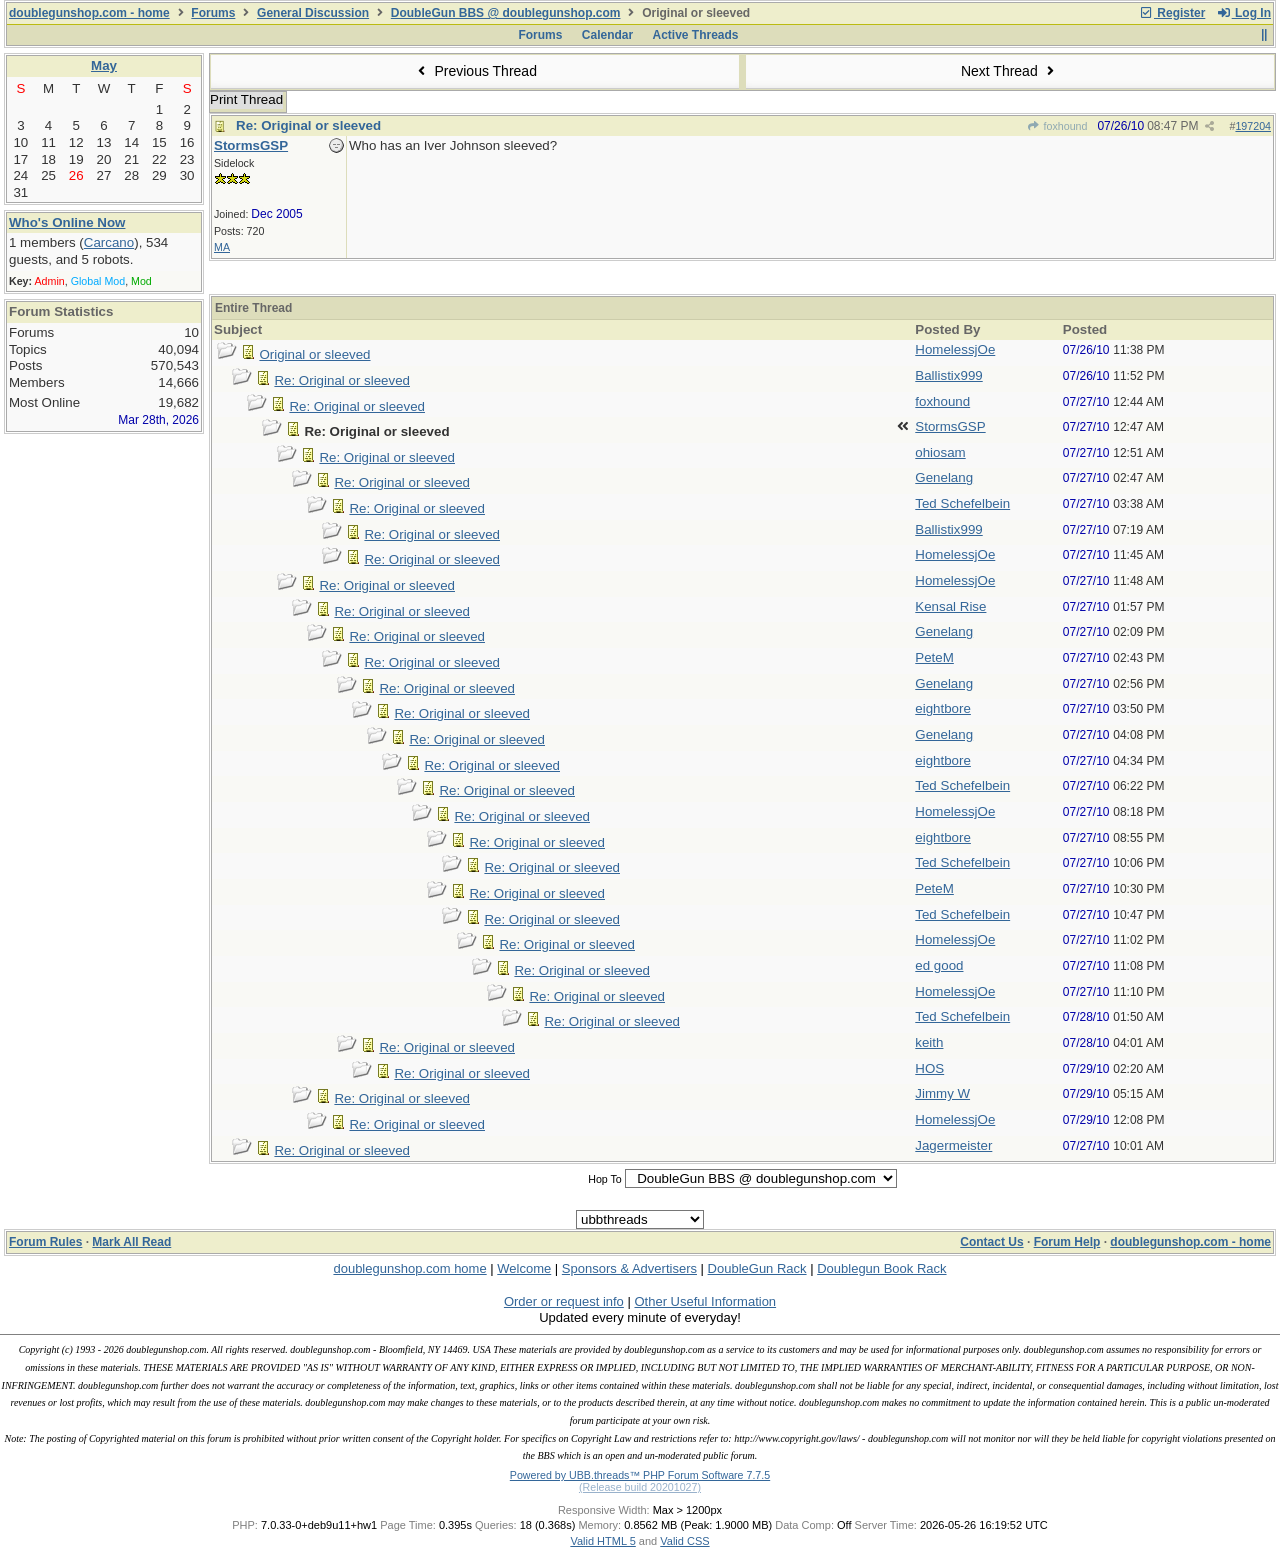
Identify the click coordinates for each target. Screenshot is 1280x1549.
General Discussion (313, 13)
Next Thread (1010, 71)
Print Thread (246, 99)
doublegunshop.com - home (89, 13)
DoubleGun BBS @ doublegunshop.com (506, 13)
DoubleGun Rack (757, 1268)
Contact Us (991, 1242)
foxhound (1057, 126)
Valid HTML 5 (602, 1541)
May (104, 65)
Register (1172, 13)
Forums (213, 13)
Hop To (605, 1179)
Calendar (607, 35)
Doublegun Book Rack (881, 1268)
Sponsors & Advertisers (629, 1268)
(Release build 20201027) (640, 1487)
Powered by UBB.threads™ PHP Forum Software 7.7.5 (640, 1475)
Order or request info (564, 1301)
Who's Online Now (67, 222)
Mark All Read (131, 1242)
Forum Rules (45, 1242)
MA (222, 247)
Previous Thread (475, 71)
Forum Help (1067, 1242)
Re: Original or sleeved (308, 125)
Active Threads (696, 35)
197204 (1253, 126)
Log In (1244, 13)
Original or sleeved (314, 354)
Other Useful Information (705, 1301)
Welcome (524, 1268)
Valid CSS (684, 1541)
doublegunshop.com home (409, 1268)
